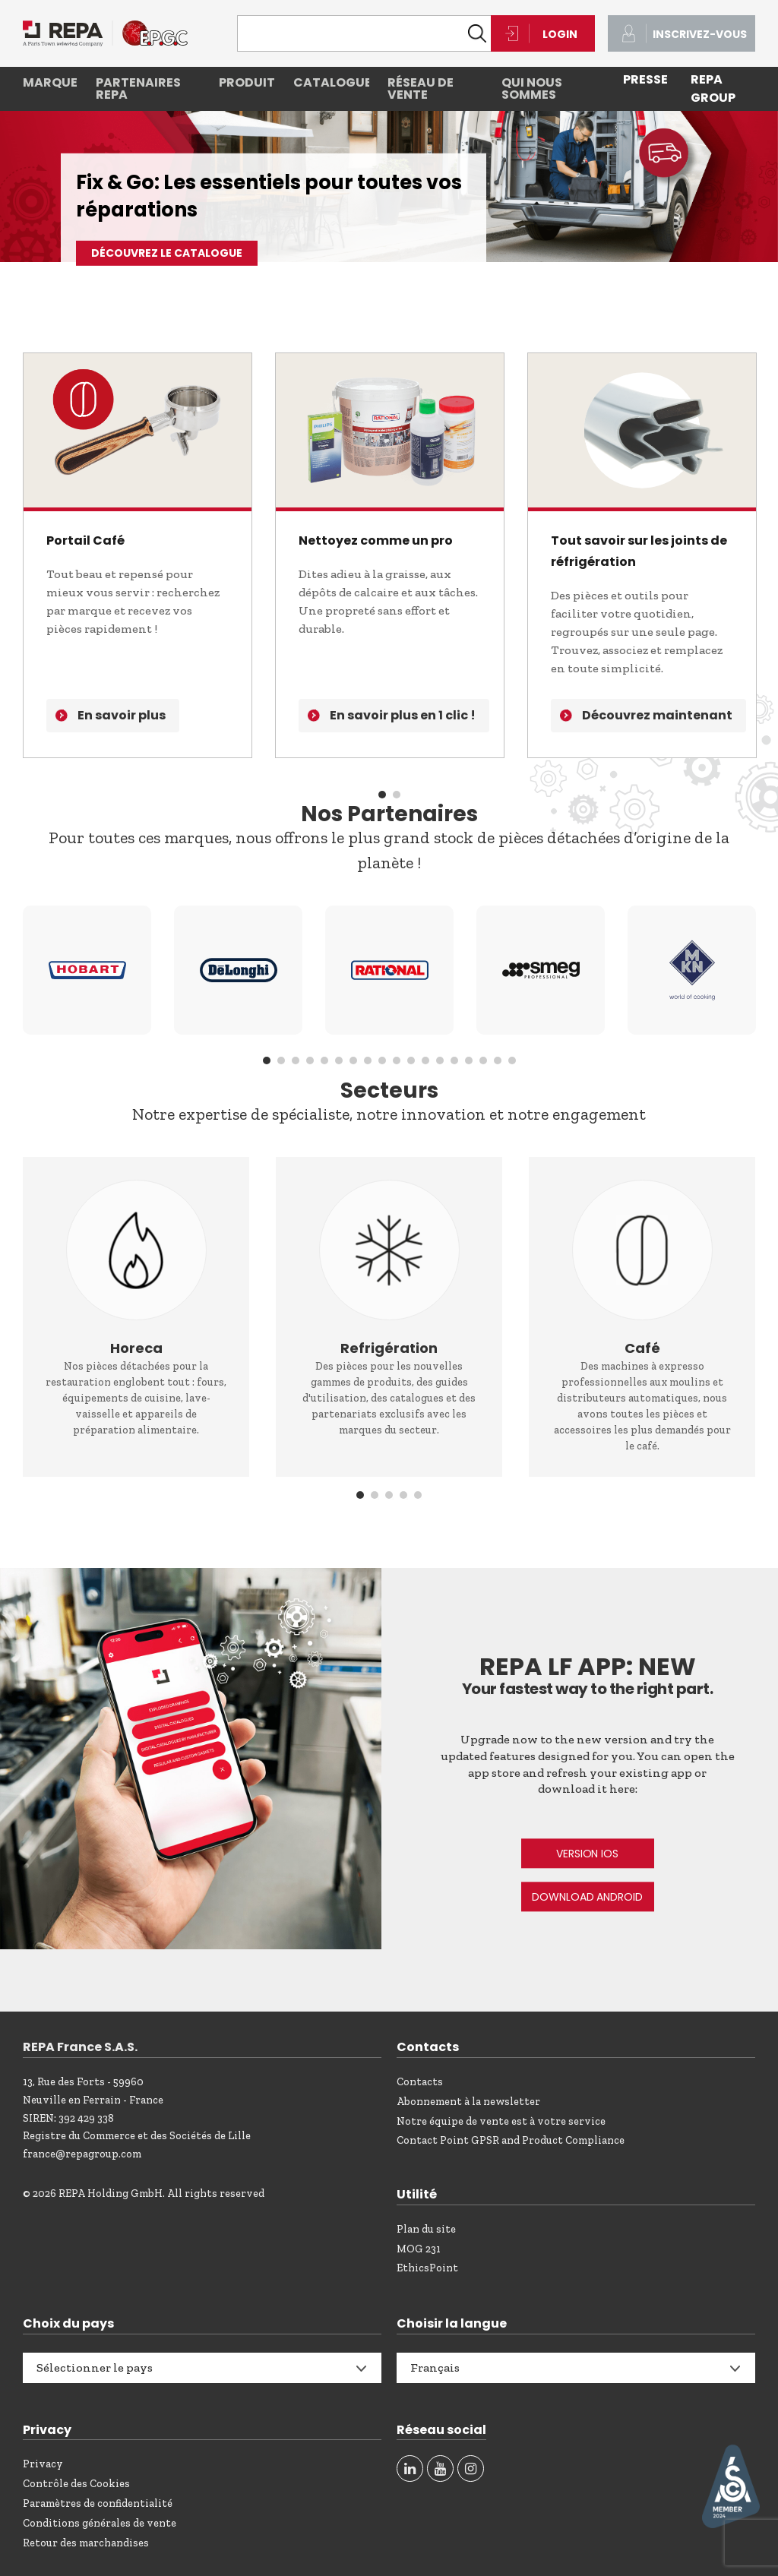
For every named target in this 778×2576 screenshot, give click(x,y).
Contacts (420, 2081)
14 (454, 1060)
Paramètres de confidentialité (97, 2503)
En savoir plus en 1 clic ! (403, 715)
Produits (247, 82)
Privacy (43, 2463)
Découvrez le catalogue (166, 253)
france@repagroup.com (82, 2154)
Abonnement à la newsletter (468, 2101)
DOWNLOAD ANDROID (587, 1896)
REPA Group (713, 88)
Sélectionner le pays (94, 2367)
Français (435, 2367)
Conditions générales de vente (99, 2523)
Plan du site (426, 2229)
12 (425, 1060)
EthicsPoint (427, 2268)
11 (411, 1060)
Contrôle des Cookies (76, 2483)
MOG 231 (419, 2249)
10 (396, 1060)
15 (468, 1060)
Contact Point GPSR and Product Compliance (511, 2140)
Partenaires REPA (138, 88)
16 (483, 1060)
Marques (50, 82)
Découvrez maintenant (657, 715)
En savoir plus (121, 715)
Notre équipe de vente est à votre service (501, 2121)
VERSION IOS (587, 1853)
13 (439, 1060)
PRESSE (645, 79)
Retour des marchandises (86, 2542)
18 (512, 1060)
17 (497, 1060)
